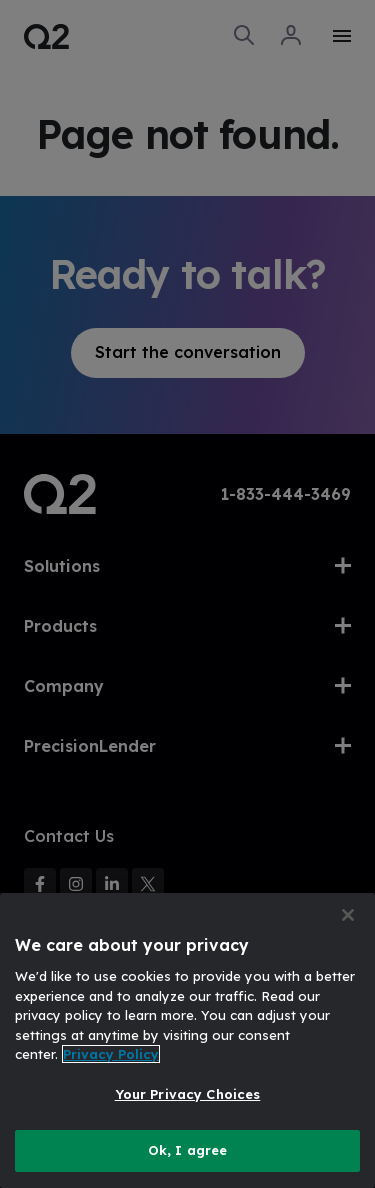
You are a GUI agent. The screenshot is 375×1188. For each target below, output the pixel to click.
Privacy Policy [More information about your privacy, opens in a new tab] (111, 1054)
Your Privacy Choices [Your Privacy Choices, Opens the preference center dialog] (188, 1094)
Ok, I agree (187, 1150)
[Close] (348, 915)
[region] (187, 1040)
